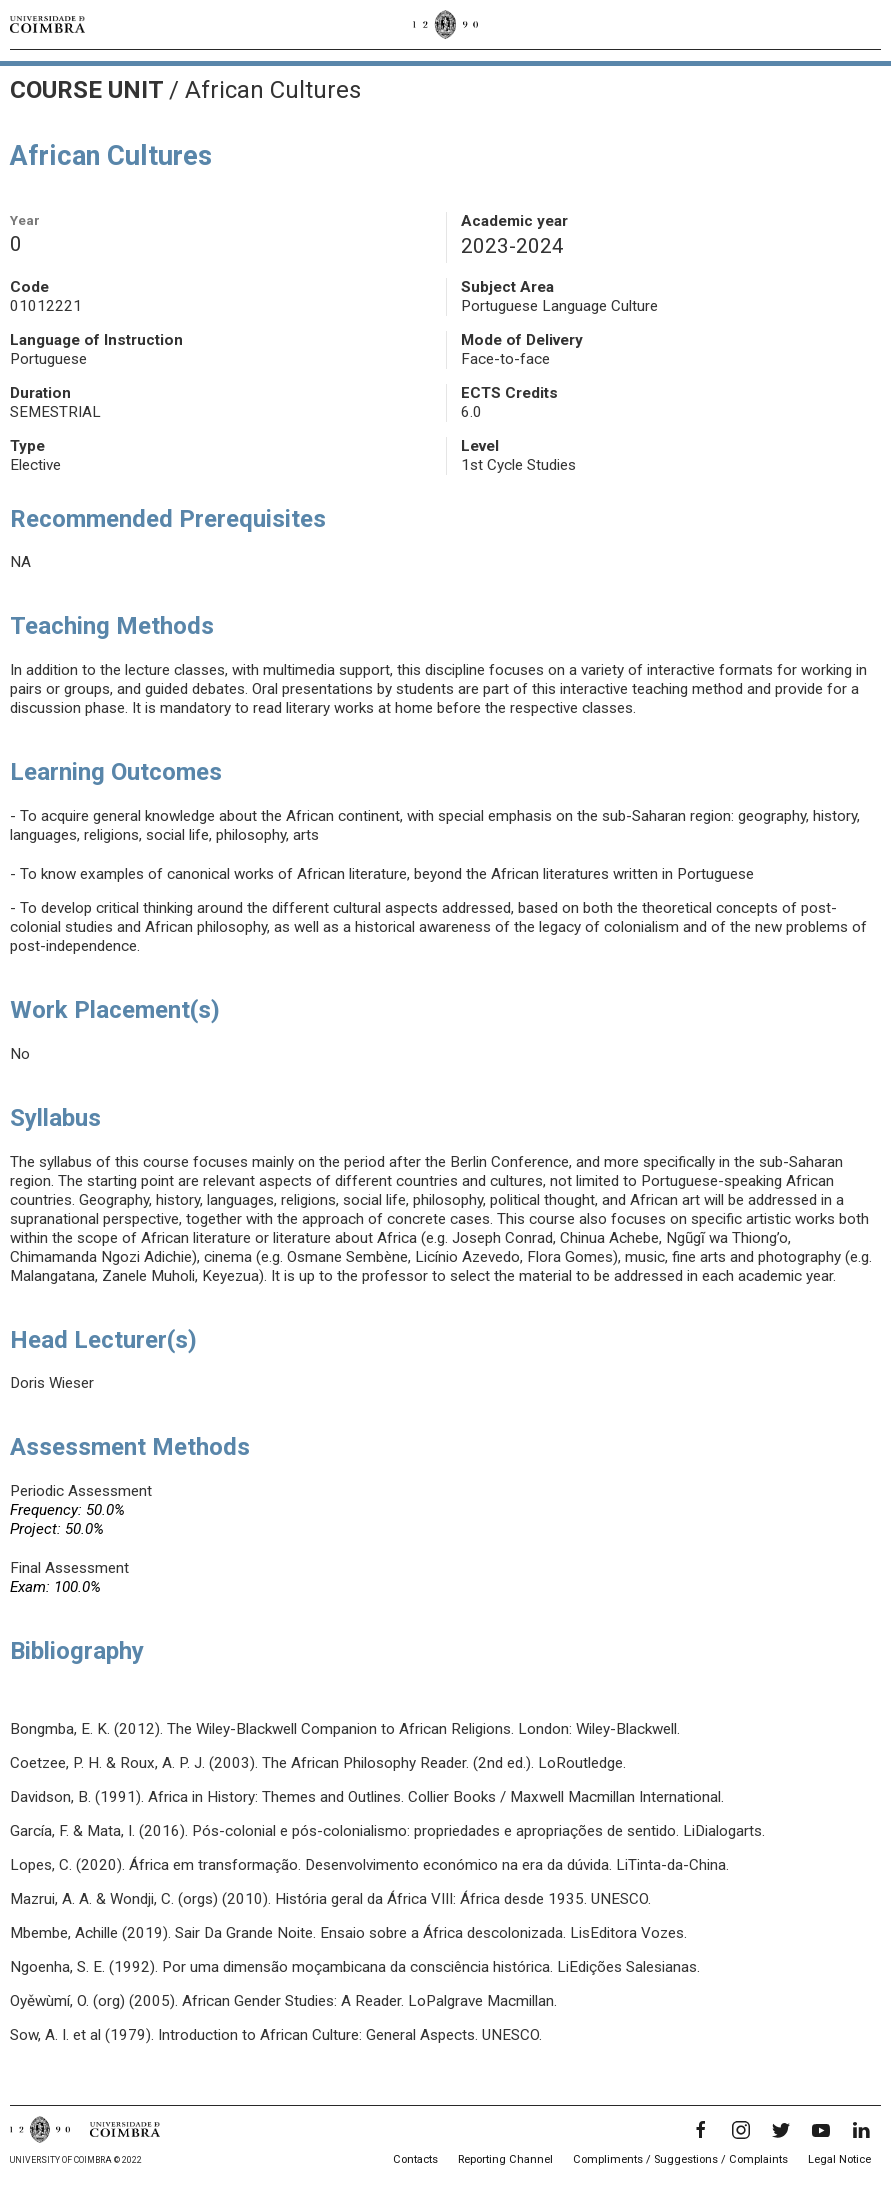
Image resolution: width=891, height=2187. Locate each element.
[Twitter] (781, 2130)
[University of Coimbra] (47, 24)
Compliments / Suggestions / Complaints (680, 2159)
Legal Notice (839, 2159)
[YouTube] (821, 2130)
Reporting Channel (505, 2159)
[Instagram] (741, 2130)
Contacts (415, 2159)
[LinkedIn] (861, 2130)
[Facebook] (701, 2130)
